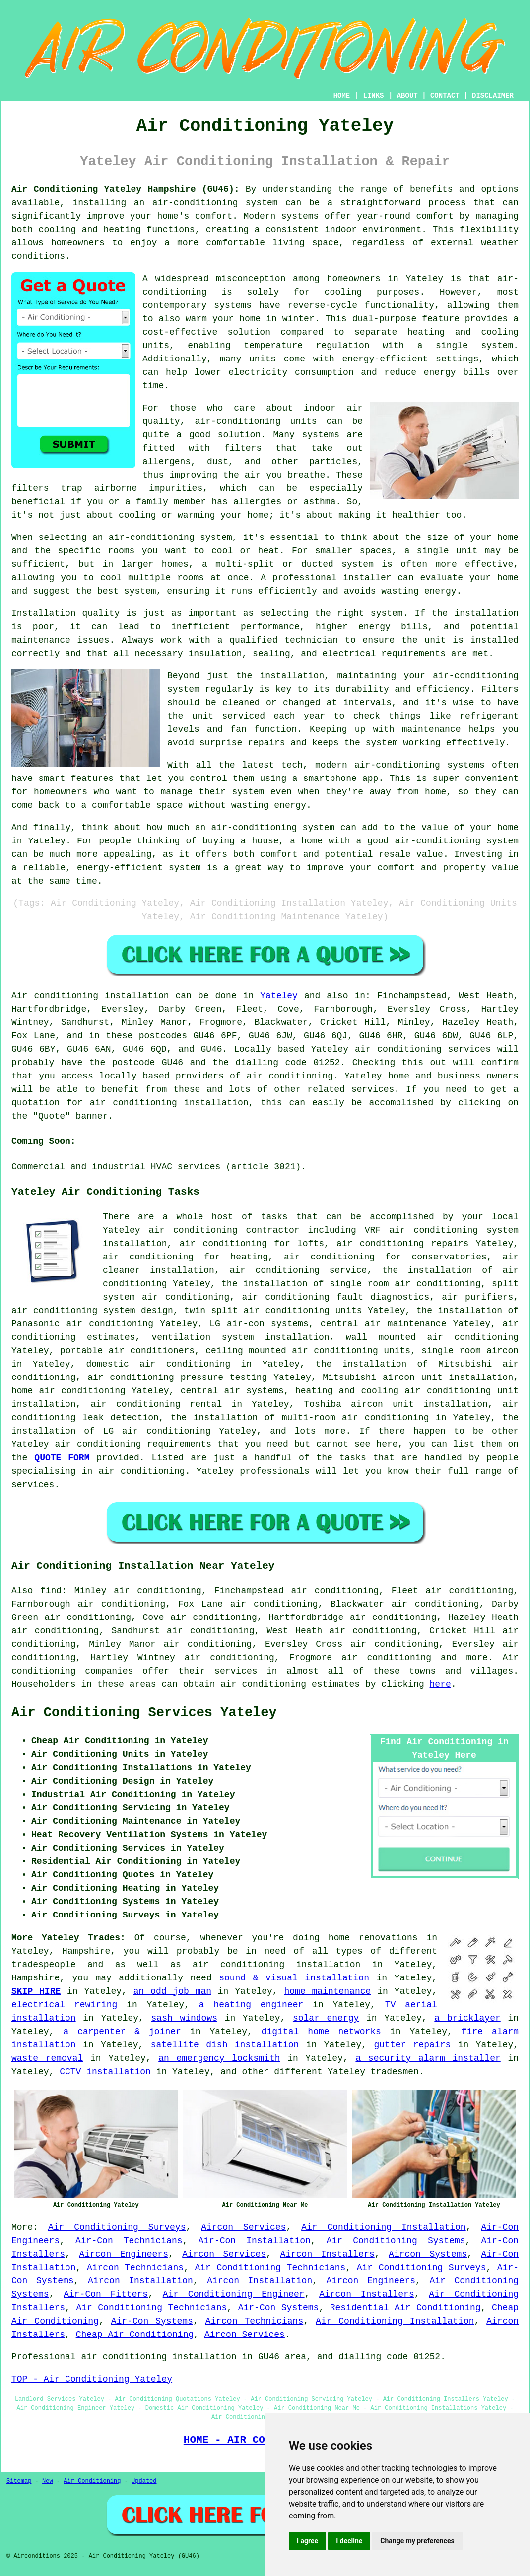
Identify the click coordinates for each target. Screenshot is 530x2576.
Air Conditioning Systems (396, 2241)
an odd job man (172, 1991)
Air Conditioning (92, 2481)
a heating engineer (251, 2005)
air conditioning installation (276, 1965)
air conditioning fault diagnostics (336, 1297)
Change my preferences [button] (417, 2541)
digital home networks (321, 2032)
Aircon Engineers (123, 2254)
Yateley (279, 996)
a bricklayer (467, 2018)
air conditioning (290, 1076)
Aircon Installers (327, 2254)
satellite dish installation (225, 2045)
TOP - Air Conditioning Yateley (91, 2379)
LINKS (373, 96)
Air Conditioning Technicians (270, 2268)
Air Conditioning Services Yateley (144, 1712)
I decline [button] (349, 2541)
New (47, 2481)
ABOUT (407, 96)
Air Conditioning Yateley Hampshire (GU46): (125, 189)
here (440, 1684)
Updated (144, 2481)
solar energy (326, 2018)
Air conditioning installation (90, 996)
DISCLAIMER (493, 96)
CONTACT (445, 96)
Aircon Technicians (135, 2268)
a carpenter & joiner (122, 2032)
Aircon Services (243, 2227)
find (51, 1591)
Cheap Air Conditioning (135, 2334)
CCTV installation (105, 2072)
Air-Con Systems (278, 2308)
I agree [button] (307, 2541)
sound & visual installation (294, 1978)
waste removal (47, 2058)
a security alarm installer (427, 2058)
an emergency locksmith (219, 2058)
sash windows (184, 2018)
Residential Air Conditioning (405, 2308)
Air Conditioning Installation (383, 2227)
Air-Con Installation (255, 2241)
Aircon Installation (140, 2281)
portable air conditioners (127, 1351)
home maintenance (327, 1991)
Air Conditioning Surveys (117, 2227)
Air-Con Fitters (106, 2294)
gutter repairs (412, 2045)
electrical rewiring (64, 2005)
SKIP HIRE (36, 1991)
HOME (341, 96)
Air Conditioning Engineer (234, 2294)
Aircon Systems (428, 2254)
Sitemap (18, 2481)
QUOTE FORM (61, 1458)
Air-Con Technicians (129, 2241)
